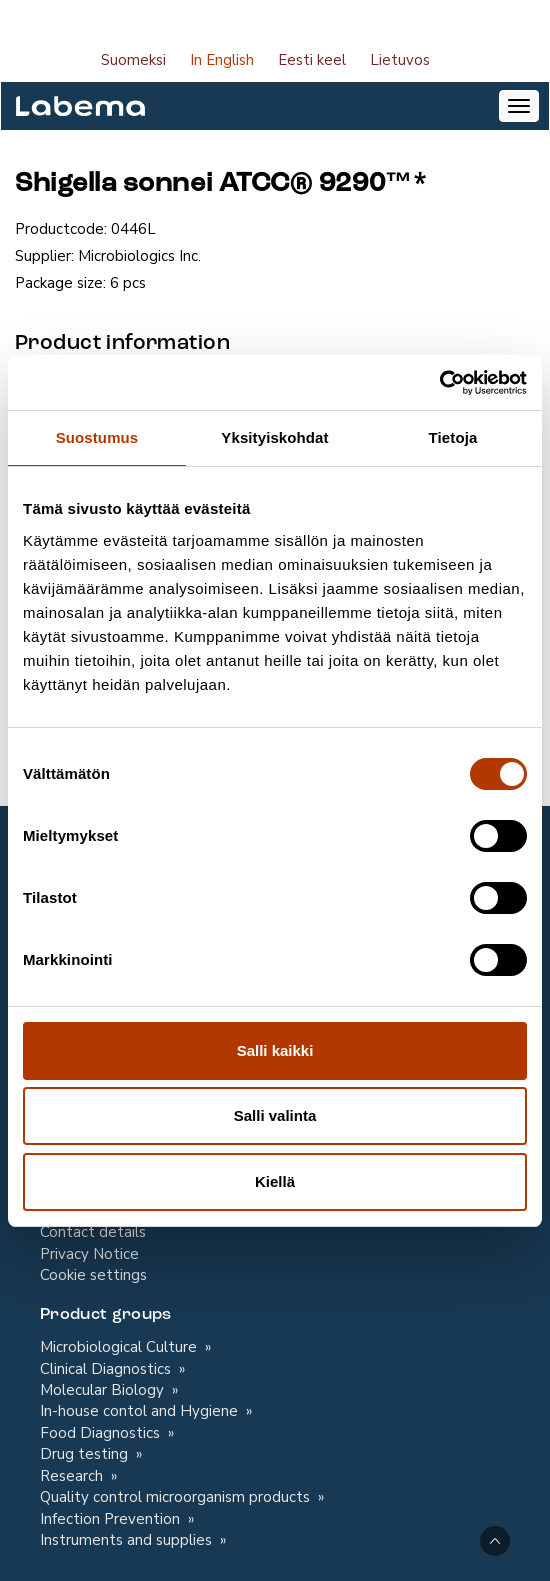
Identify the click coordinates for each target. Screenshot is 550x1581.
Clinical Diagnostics (107, 1369)
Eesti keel (312, 60)
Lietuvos (400, 60)
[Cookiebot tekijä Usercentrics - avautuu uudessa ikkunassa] (439, 383)
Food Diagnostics (102, 1433)
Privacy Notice (89, 1254)
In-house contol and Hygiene (141, 1411)
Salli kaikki (275, 1050)
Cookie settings (93, 1275)
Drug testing (86, 1454)
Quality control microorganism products (177, 1497)
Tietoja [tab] (453, 437)
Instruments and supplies (128, 1540)
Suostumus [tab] (97, 437)
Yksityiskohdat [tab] (274, 437)
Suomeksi (133, 60)
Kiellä (275, 1181)
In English (222, 60)
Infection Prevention (112, 1519)
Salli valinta (275, 1115)
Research (73, 1476)
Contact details (93, 1232)
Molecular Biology (104, 1390)
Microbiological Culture (120, 1347)
